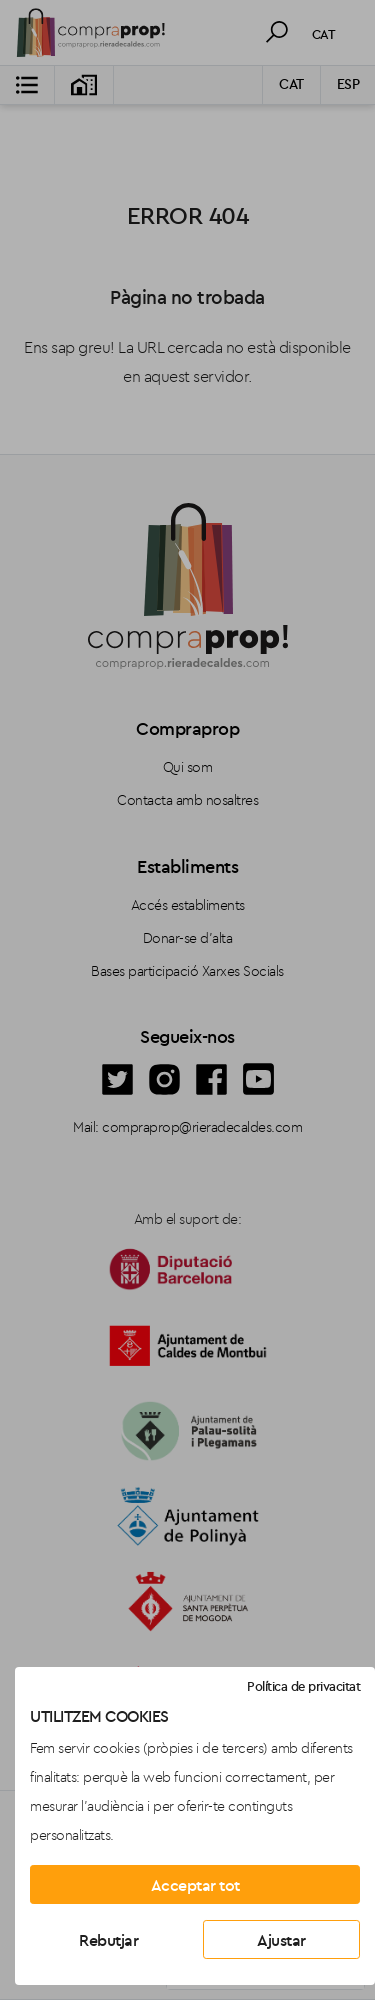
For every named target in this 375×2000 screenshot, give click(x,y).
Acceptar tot (195, 1885)
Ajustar (281, 1940)
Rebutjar (108, 1940)
